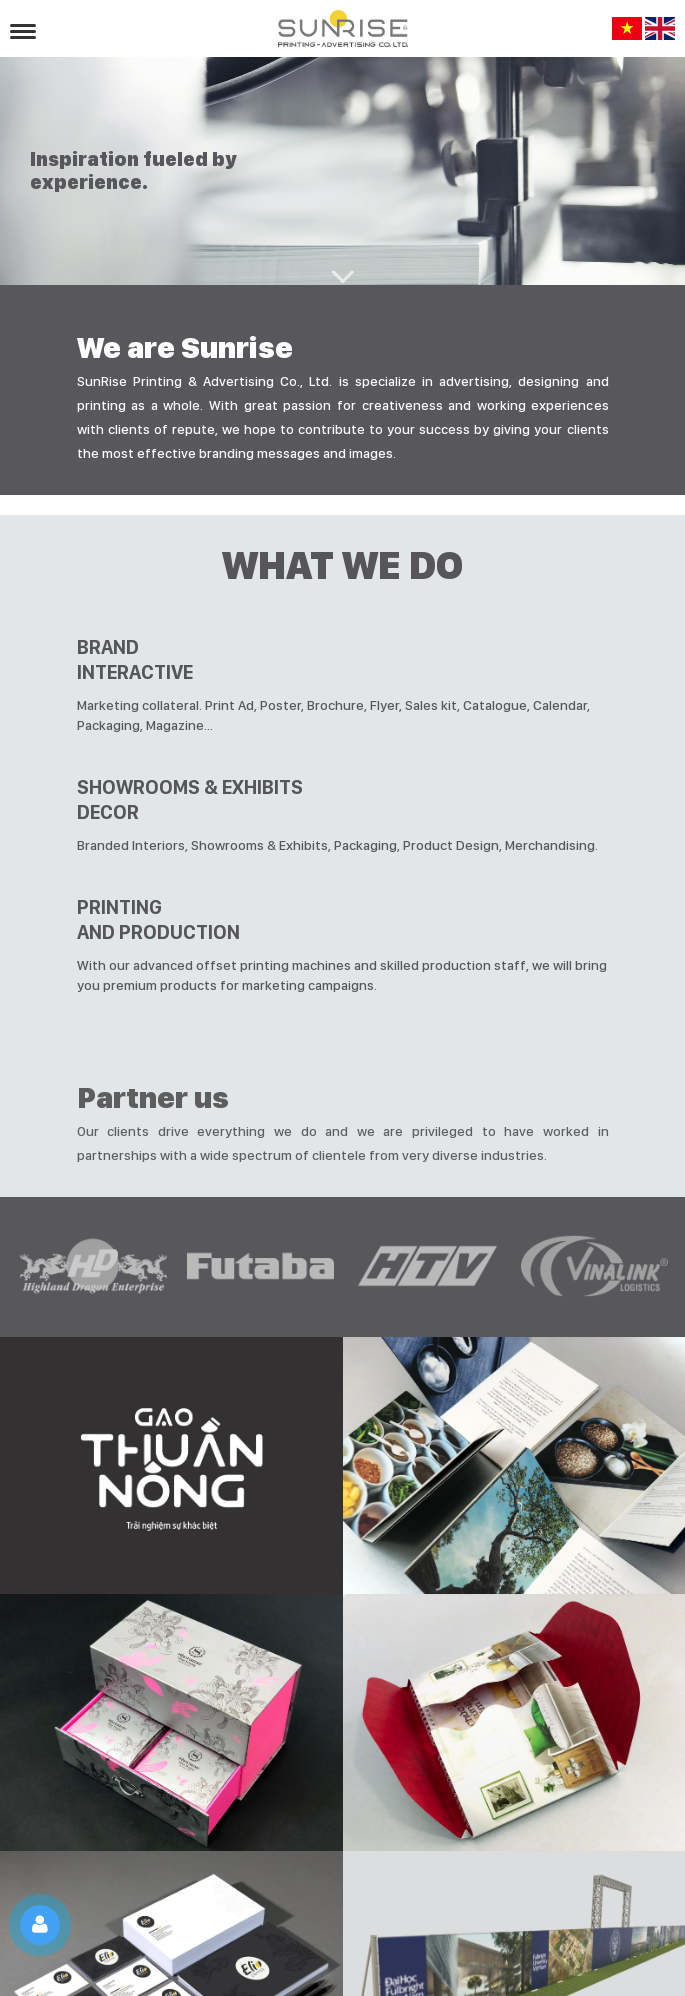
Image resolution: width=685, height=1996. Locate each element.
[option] (93, 1267)
